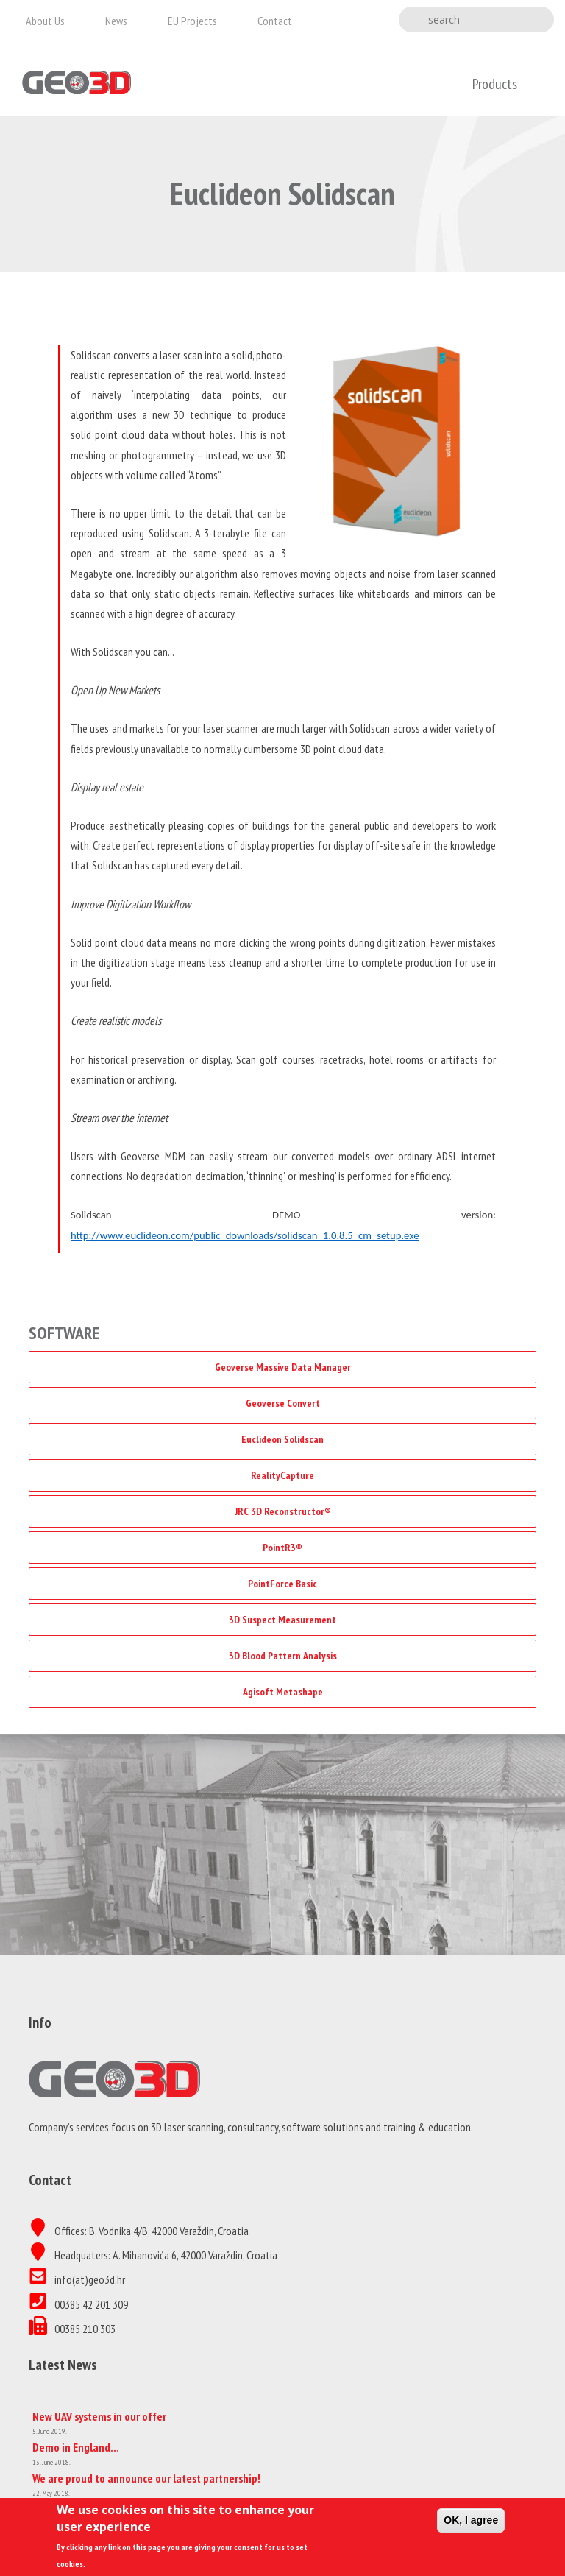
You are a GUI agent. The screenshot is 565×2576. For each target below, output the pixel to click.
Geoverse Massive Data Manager (283, 1367)
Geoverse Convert (283, 1403)
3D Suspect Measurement (282, 1619)
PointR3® (282, 1547)
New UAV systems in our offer (99, 2416)
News (116, 20)
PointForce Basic (282, 1583)
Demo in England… (75, 2447)
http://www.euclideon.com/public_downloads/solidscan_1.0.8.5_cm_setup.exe (245, 1235)
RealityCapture (282, 1475)
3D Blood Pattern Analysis (283, 1655)
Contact (274, 20)
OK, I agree (471, 2525)
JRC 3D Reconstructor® (283, 1511)
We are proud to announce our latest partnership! (146, 2478)
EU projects (192, 20)
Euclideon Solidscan (282, 1439)
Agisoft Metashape (283, 1691)
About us (45, 20)
